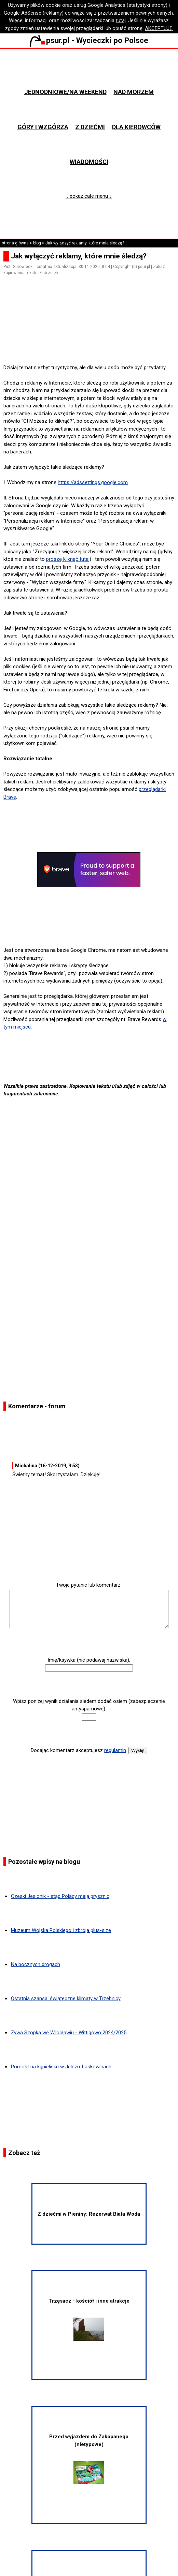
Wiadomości (89, 161)
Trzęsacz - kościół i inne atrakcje (89, 2319)
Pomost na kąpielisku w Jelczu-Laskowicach (61, 2067)
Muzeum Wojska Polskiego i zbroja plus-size (61, 1930)
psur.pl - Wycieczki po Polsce (89, 40)
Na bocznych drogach (35, 1964)
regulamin (115, 1750)
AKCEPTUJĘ (159, 28)
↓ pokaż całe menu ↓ (89, 196)
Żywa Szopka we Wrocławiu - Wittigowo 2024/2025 (68, 2033)
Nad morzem (133, 91)
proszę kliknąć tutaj (68, 559)
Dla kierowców (136, 127)
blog (37, 243)
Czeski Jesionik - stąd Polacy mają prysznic (60, 1896)
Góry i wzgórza (42, 127)
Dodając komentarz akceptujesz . (79, 1750)
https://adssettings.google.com (93, 482)
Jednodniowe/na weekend (65, 91)
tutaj (121, 20)
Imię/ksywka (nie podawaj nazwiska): (88, 1660)
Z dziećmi (90, 127)
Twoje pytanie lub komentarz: (89, 1585)
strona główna (15, 243)
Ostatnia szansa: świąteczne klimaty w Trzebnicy (66, 1998)
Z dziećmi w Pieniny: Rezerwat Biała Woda (89, 2214)
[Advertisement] (91, 344)
